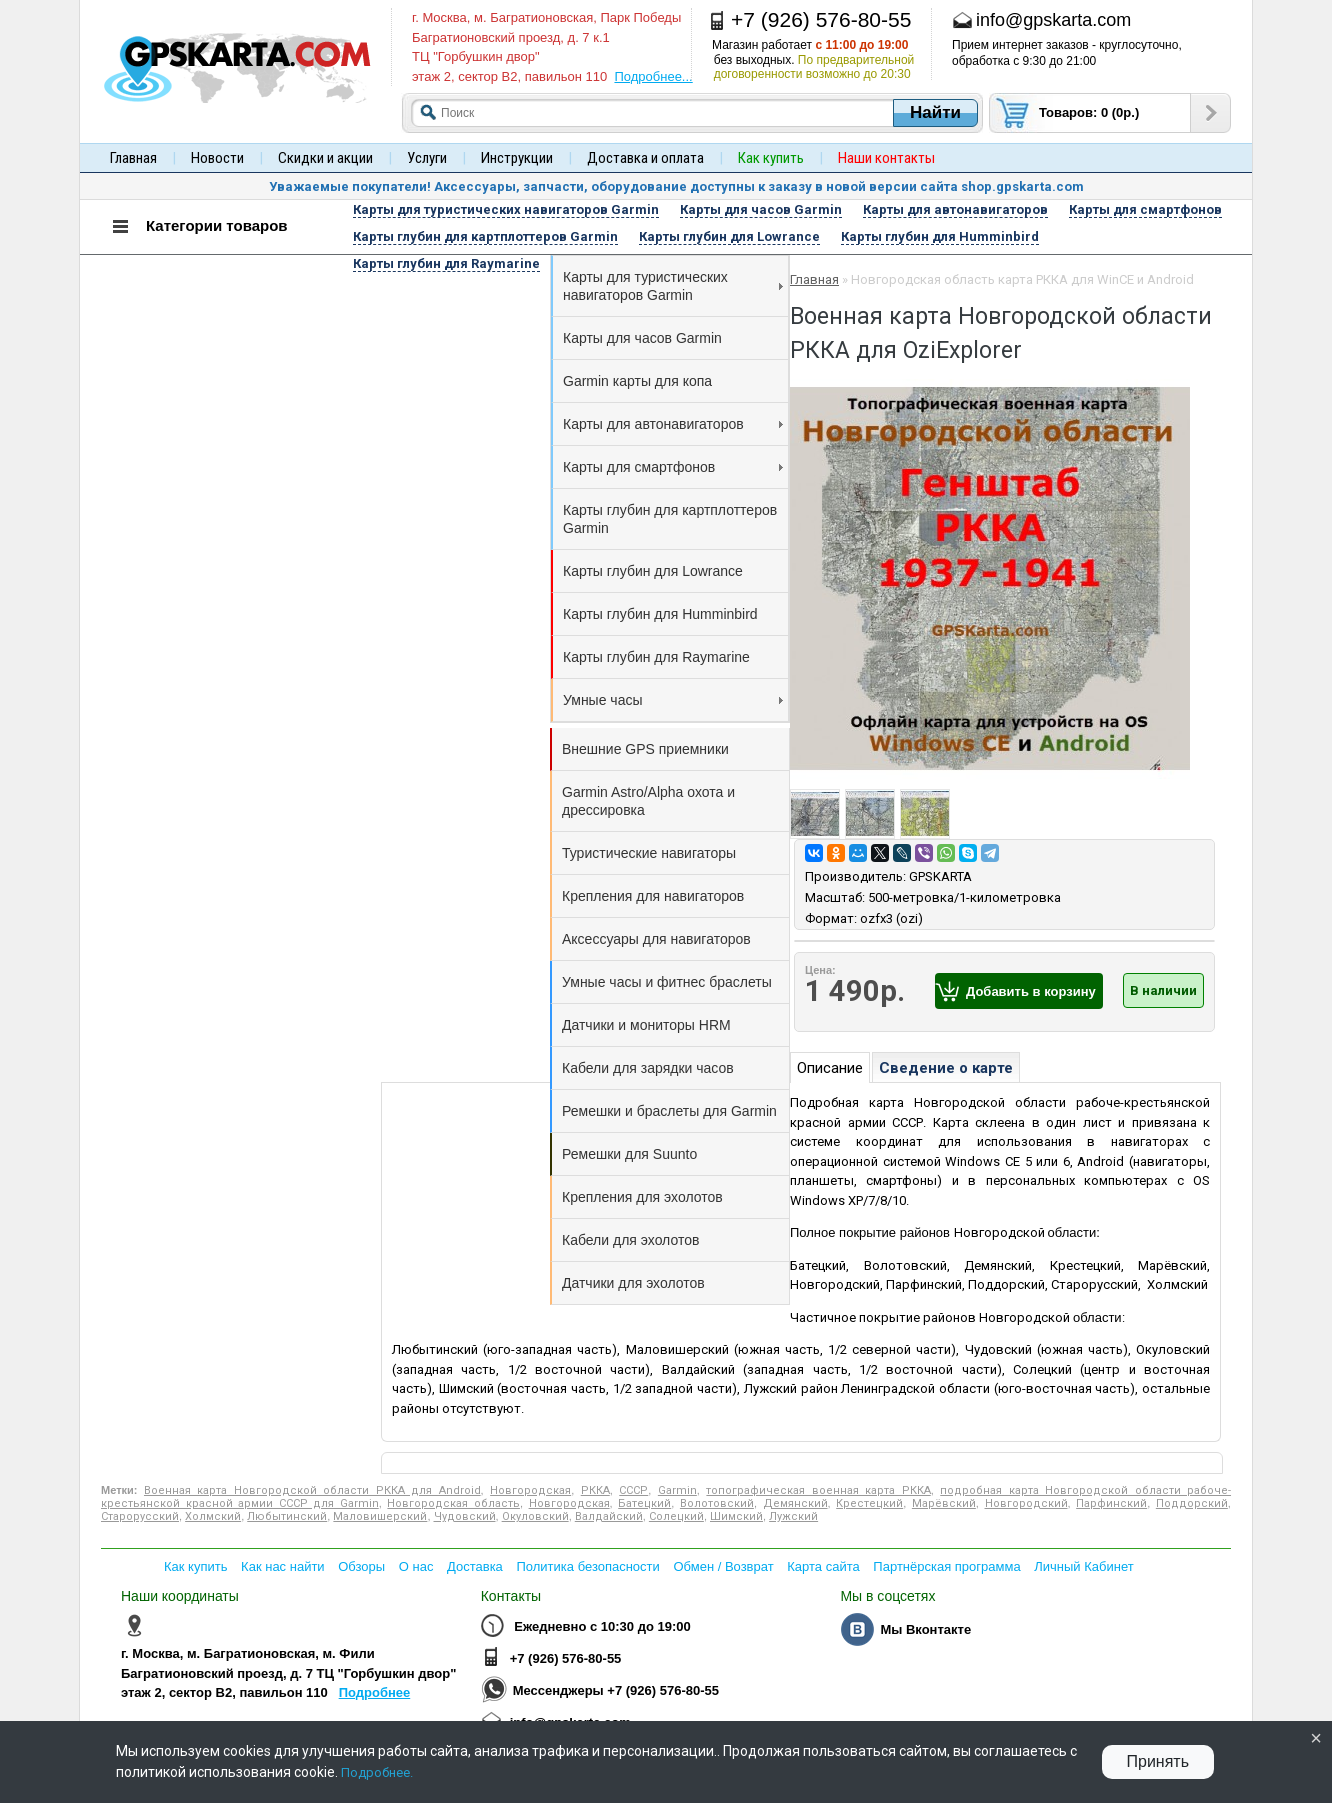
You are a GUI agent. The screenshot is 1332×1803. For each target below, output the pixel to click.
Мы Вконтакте (925, 1629)
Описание (830, 1068)
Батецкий (644, 1503)
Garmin (677, 1490)
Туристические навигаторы (649, 853)
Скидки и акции (325, 158)
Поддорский (1192, 1503)
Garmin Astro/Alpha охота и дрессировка (648, 801)
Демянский (795, 1503)
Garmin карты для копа (637, 381)
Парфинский (1111, 1503)
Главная (133, 158)
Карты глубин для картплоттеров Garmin (670, 519)
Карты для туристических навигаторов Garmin (673, 286)
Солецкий (676, 1516)
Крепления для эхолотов (642, 1197)
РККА (595, 1490)
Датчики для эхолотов (633, 1283)
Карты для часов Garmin (642, 338)
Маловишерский (380, 1516)
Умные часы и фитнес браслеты (667, 982)
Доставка (475, 1566)
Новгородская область (453, 1503)
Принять (1158, 1761)
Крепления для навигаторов (653, 896)
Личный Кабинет (1083, 1566)
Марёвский (944, 1503)
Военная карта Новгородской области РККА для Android (312, 1490)
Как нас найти (283, 1566)
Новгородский (1026, 1503)
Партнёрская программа (946, 1566)
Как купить (195, 1566)
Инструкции (517, 158)
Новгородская (530, 1490)
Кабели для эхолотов (630, 1240)
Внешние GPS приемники (645, 749)
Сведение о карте (946, 1068)
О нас (416, 1566)
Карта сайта (823, 1566)
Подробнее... (653, 76)
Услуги (427, 158)
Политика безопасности (587, 1566)
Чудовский (465, 1516)
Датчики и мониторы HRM (646, 1025)
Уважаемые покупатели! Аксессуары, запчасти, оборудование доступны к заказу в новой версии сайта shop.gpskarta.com (676, 186)
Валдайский (609, 1516)
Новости (217, 158)
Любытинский (287, 1516)
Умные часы (673, 700)
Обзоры (361, 1566)
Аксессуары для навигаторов (656, 939)
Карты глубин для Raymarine (656, 657)
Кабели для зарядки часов (648, 1068)
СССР (633, 1490)
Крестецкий (869, 1503)
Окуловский (535, 1516)
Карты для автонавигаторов (673, 424)
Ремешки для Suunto (629, 1154)
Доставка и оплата (645, 158)
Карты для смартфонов (673, 467)
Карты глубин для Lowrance (653, 571)
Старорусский (140, 1516)
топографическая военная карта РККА (818, 1490)
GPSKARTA (940, 876)
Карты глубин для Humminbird (660, 614)
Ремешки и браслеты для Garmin (669, 1111)
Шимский (736, 1516)
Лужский (793, 1516)
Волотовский (717, 1503)
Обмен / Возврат (723, 1566)
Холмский (213, 1516)
